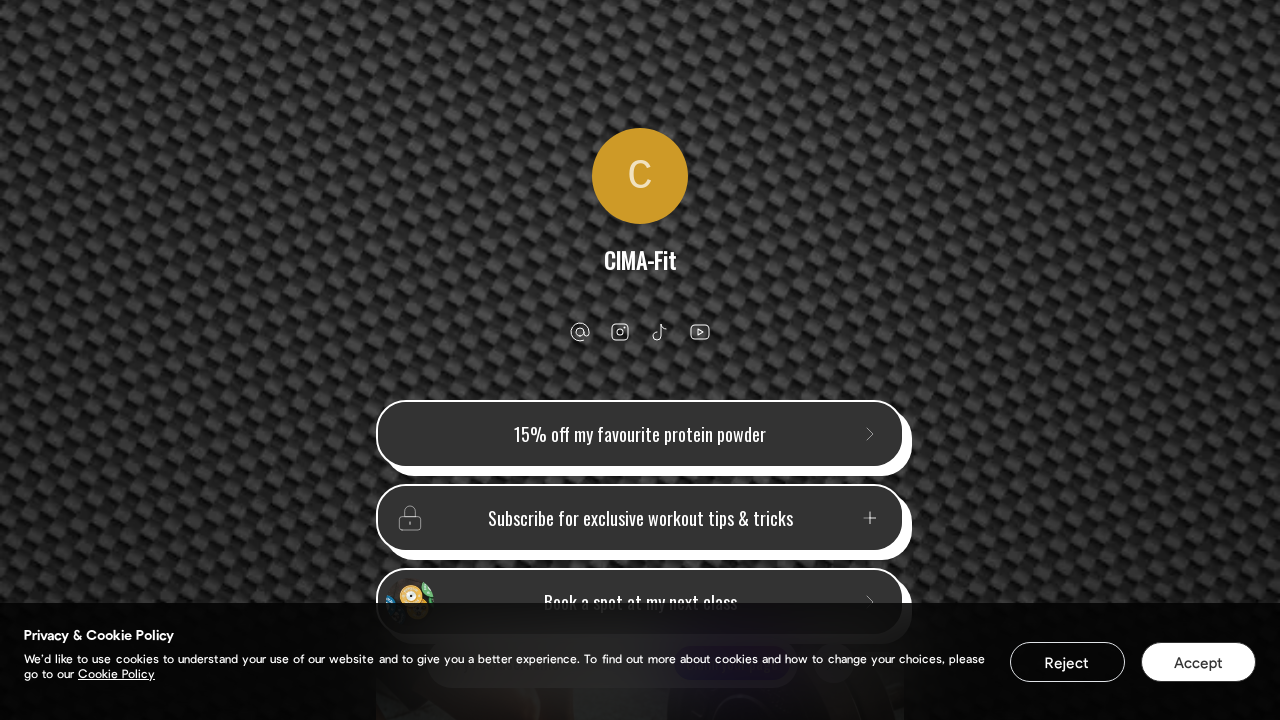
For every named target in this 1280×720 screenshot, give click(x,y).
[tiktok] (660, 332)
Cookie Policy (116, 673)
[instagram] (620, 332)
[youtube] (700, 332)
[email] (580, 332)
